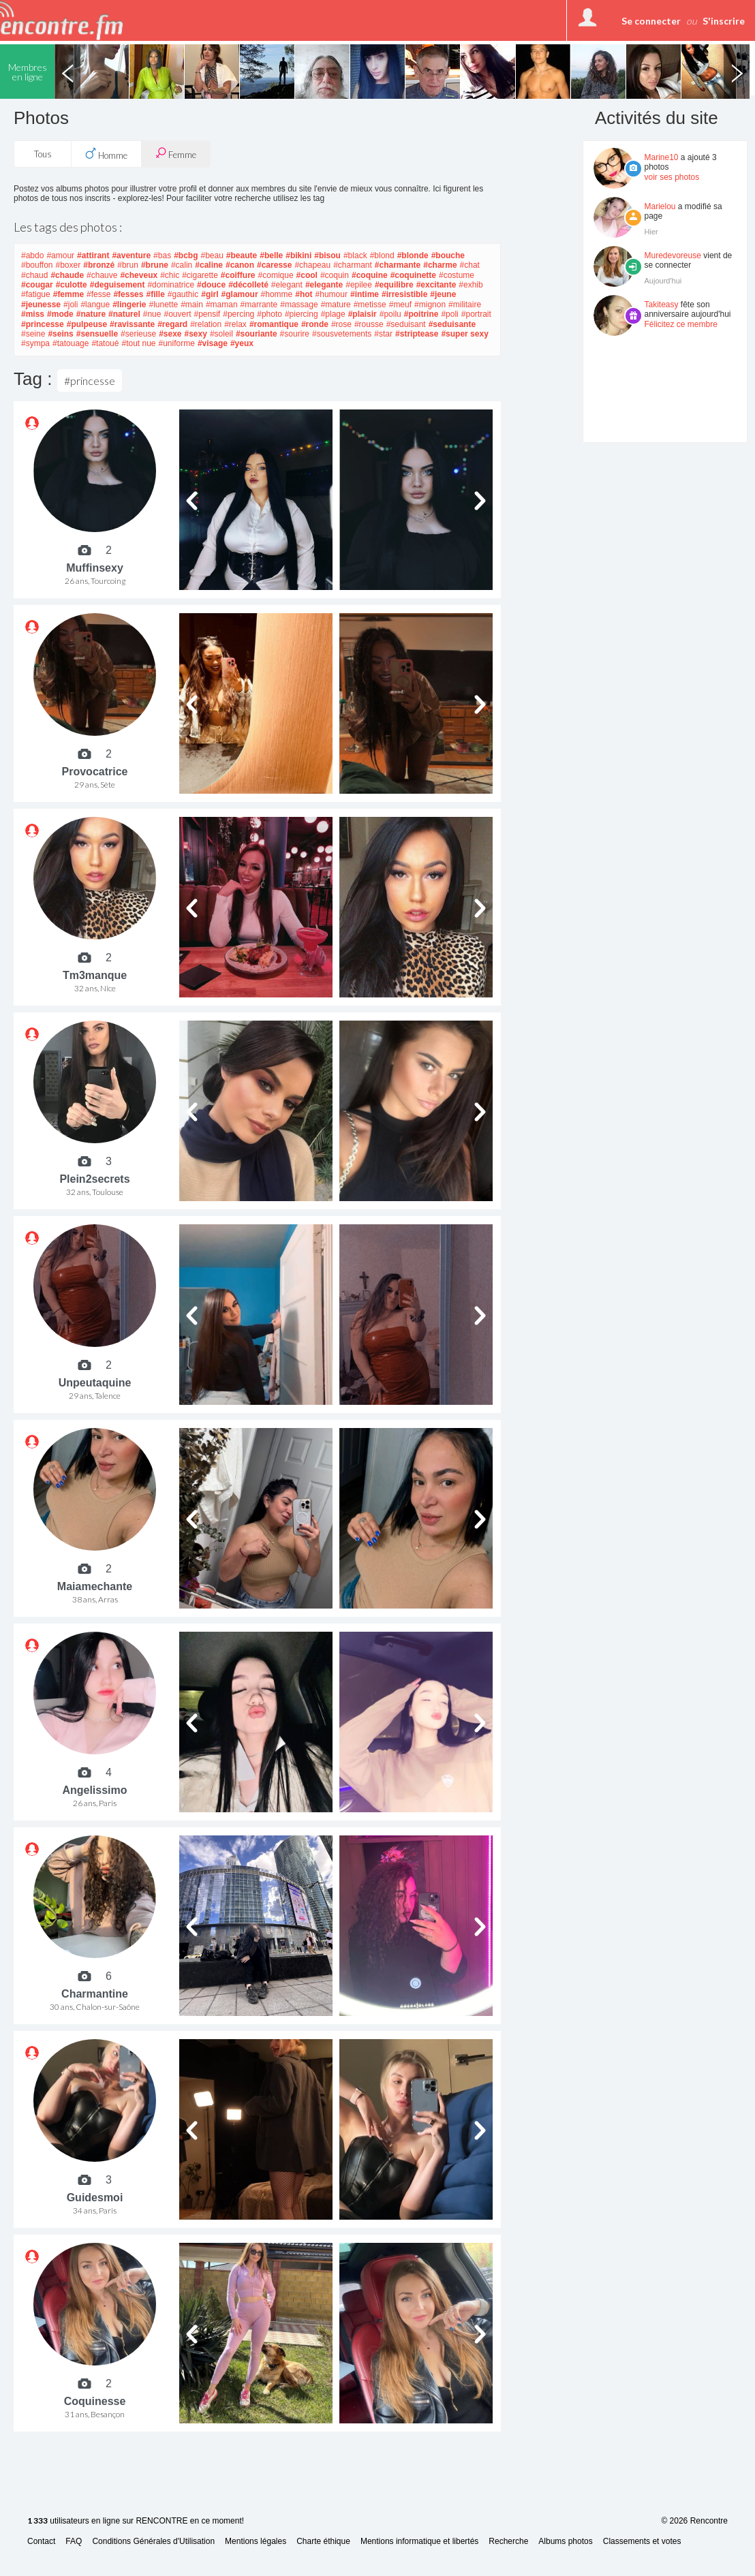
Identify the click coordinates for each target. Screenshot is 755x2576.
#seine (33, 334)
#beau (211, 255)
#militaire (464, 304)
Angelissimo (94, 1790)
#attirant (93, 255)
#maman (222, 304)
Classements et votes (642, 2541)
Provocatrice (95, 771)
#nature (91, 314)
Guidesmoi (95, 2197)
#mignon (430, 304)
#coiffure (238, 275)
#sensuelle (97, 334)
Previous (67, 71)
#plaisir (362, 314)
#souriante (256, 334)
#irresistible (404, 294)
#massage (299, 304)
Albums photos (565, 2541)
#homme (277, 294)
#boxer (68, 265)
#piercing (301, 314)
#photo (269, 314)
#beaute (241, 255)
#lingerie (129, 304)
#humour (331, 294)
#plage (333, 314)
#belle (271, 255)
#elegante (324, 285)
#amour (60, 255)
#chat (470, 265)
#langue (95, 304)
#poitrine (421, 314)
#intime (364, 294)
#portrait (476, 314)
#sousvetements (341, 334)
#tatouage (70, 343)
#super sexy (464, 334)
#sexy (196, 334)
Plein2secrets (94, 1179)
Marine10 (662, 157)
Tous (43, 154)
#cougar (37, 285)
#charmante (397, 265)
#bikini (298, 255)
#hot (303, 294)
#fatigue (35, 294)
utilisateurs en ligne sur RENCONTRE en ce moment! (135, 2521)
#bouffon (37, 265)
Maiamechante (94, 1586)
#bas (162, 255)
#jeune (443, 294)
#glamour (239, 294)
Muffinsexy (94, 568)
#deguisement (117, 285)
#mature (336, 304)
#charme (440, 265)
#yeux (241, 343)
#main (192, 304)
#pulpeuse (87, 324)
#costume (456, 275)
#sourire (294, 334)
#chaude (67, 275)
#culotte (71, 285)
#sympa (35, 343)
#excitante (436, 285)
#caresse (274, 265)
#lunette (163, 304)
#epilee (358, 285)
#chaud (34, 275)
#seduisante (452, 324)
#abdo (32, 255)
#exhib (470, 285)
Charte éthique (323, 2541)
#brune (154, 265)
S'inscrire (724, 21)
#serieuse (138, 334)
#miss (32, 314)
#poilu (390, 314)
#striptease (416, 334)
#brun (127, 265)
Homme (106, 154)
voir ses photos (672, 177)
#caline (209, 265)
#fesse (98, 294)
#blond (382, 255)
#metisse (370, 304)
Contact (41, 2541)
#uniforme (177, 343)
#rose (341, 324)
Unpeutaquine (95, 1382)
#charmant (352, 265)
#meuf (400, 304)
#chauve (102, 275)
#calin (181, 265)
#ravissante (132, 324)
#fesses (128, 294)
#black (355, 255)
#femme (68, 294)
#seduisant (406, 324)
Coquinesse (95, 2401)
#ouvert (177, 314)
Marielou (660, 206)
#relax (235, 324)
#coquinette (413, 275)
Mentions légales (255, 2541)
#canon (240, 265)
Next (737, 71)
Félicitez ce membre (681, 324)
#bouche (448, 255)
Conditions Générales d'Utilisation (153, 2541)
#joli (70, 304)
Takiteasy (662, 304)
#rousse (369, 324)
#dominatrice (170, 285)
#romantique (273, 324)
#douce (211, 285)
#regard (172, 324)
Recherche (508, 2541)
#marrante (259, 304)
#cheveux (138, 275)
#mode (60, 314)
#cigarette (200, 275)
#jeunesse (41, 304)
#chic (169, 275)
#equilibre (394, 285)
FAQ (73, 2541)
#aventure (131, 255)
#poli (449, 314)
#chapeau (312, 265)
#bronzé (98, 265)
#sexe (170, 334)
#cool (307, 275)
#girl (209, 294)
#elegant (287, 285)
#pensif (207, 314)
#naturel (124, 314)
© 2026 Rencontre (694, 2521)
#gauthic (183, 294)
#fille (155, 294)
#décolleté (248, 285)
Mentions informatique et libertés (419, 2541)
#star (383, 334)
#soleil (221, 334)
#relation (205, 324)
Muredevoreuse (673, 255)
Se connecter (651, 21)
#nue (152, 314)
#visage (213, 343)
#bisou (327, 255)
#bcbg (186, 255)
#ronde (314, 324)
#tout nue (138, 343)
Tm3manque (95, 975)
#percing (238, 314)
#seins (60, 334)
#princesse (42, 324)
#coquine (370, 275)
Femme (175, 153)
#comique (276, 275)
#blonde (413, 255)
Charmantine (94, 1994)
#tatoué (105, 343)
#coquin (334, 275)
